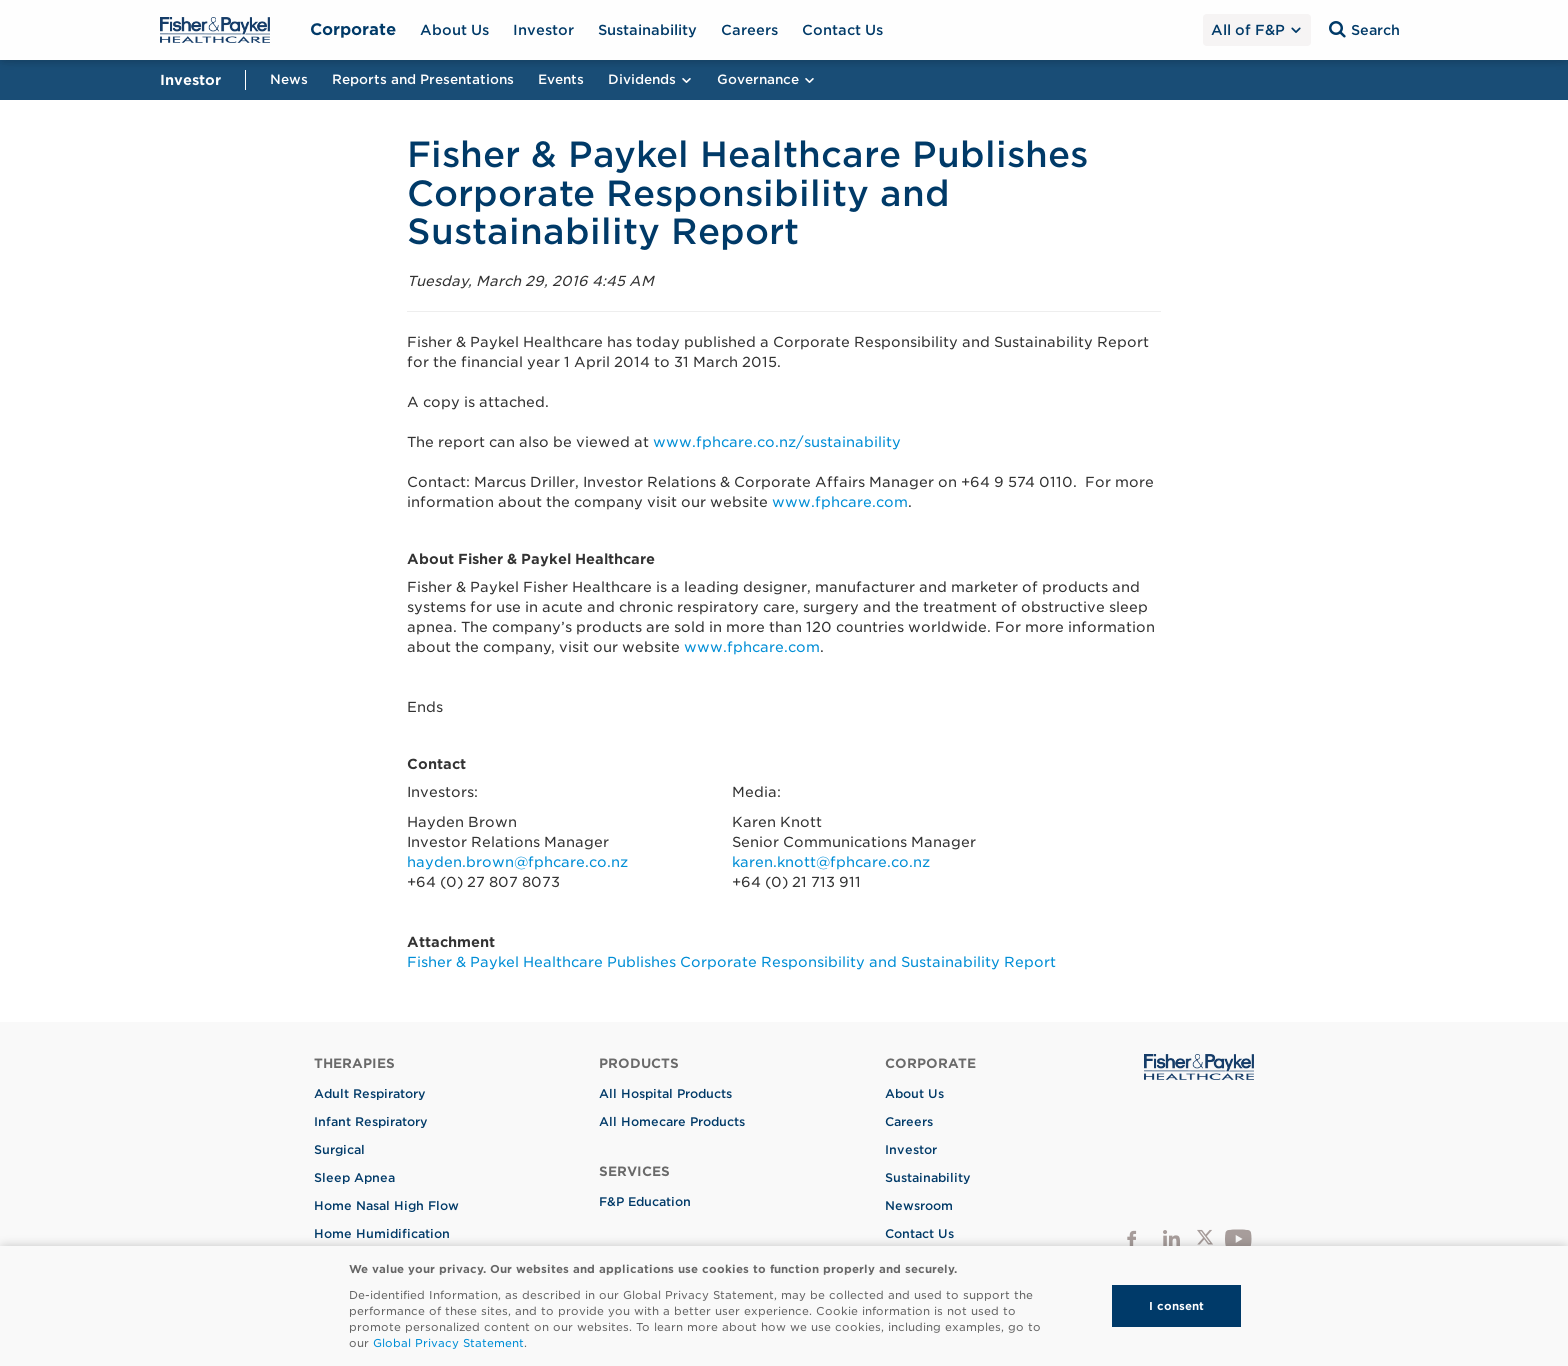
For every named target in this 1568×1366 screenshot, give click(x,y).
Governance (766, 79)
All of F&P (1256, 30)
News (289, 79)
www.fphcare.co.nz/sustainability (777, 442)
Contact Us (842, 30)
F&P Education (645, 1201)
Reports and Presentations (423, 79)
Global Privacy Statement (448, 1343)
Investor (543, 30)
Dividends (650, 79)
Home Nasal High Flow (386, 1205)
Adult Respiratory (370, 1093)
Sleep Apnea (354, 1177)
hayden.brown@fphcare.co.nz (517, 862)
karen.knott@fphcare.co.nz (831, 862)
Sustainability (647, 30)
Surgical (339, 1149)
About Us (454, 30)
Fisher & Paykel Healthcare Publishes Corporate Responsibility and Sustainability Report (731, 962)
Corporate (353, 29)
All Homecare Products (672, 1121)
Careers (749, 30)
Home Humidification (382, 1233)
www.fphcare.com (840, 502)
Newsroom (919, 1205)
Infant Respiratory (371, 1121)
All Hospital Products (665, 1093)
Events (561, 79)
